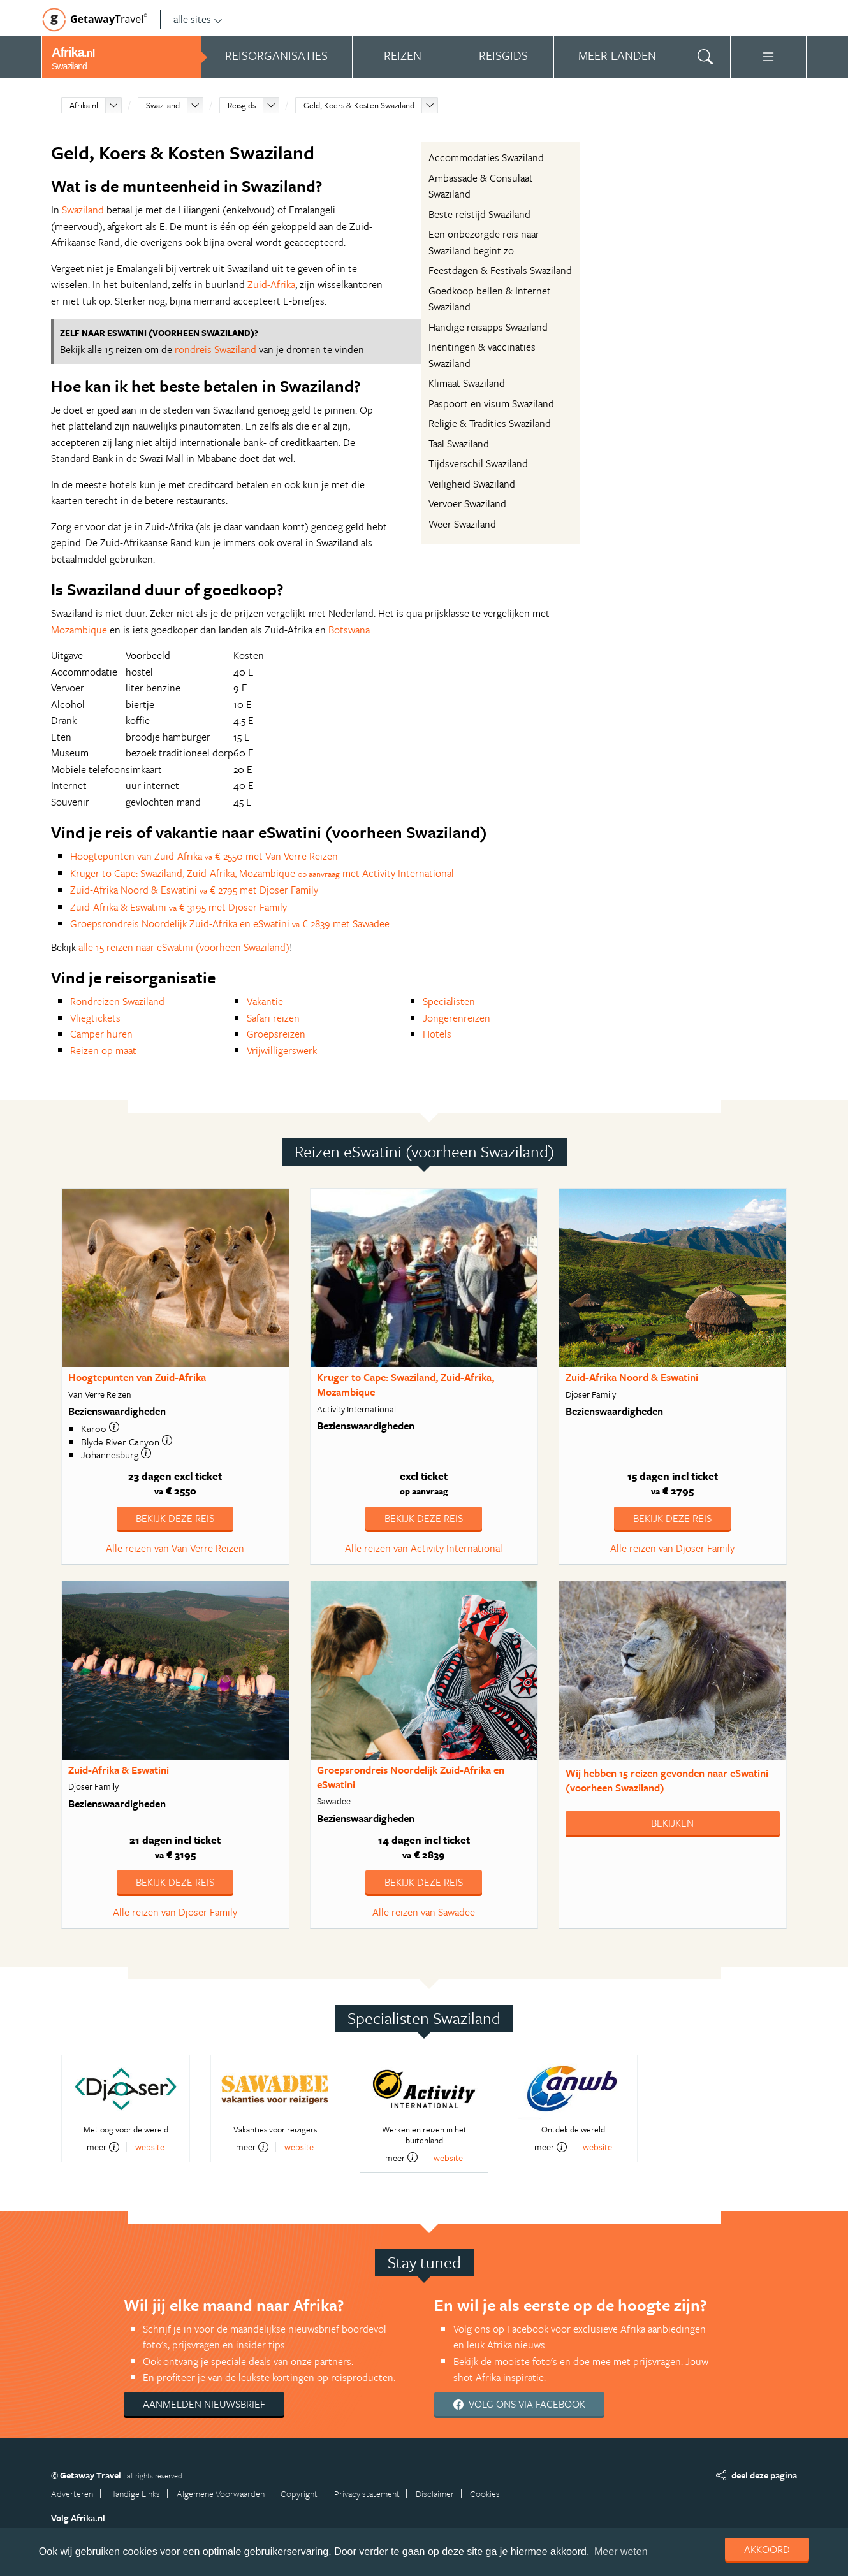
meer (103, 2147)
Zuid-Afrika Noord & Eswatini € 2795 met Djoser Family (194, 889)
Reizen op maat (103, 1050)
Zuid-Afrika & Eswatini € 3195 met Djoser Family (178, 907)
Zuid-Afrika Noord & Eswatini (632, 1377)
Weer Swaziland (462, 524)
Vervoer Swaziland (467, 503)
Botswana (349, 629)
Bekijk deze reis (175, 1518)
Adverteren (72, 2493)
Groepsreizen (276, 1033)
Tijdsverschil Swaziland (478, 463)
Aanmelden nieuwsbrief (204, 2404)
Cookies (485, 2493)
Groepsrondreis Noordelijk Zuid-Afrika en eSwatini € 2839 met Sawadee (230, 923)
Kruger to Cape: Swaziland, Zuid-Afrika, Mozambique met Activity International (262, 873)
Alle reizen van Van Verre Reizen (175, 1548)
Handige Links (134, 2493)
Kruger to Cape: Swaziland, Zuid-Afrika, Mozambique (405, 1385)
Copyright (299, 2493)
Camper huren (101, 1033)
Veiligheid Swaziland (471, 483)
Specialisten (449, 1001)
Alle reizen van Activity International (423, 1548)
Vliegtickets (95, 1017)
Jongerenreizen (456, 1017)
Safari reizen (273, 1017)
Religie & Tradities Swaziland (489, 423)
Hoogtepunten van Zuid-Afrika (137, 1377)
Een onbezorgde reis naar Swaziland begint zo (483, 242)
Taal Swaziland (458, 443)
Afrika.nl (83, 105)
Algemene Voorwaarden (221, 2493)
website (149, 2147)
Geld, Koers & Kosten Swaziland (358, 105)
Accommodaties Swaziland (486, 157)
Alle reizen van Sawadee (423, 1912)
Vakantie (265, 1001)
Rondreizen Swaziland (117, 1001)
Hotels (437, 1033)
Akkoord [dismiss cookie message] (767, 2549)
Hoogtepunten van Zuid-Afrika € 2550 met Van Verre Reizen (204, 856)
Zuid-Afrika (271, 284)
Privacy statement (367, 2493)
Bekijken (672, 1822)
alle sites (198, 19)
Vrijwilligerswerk (282, 1050)
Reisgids (242, 105)
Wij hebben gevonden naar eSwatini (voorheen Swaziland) (667, 1780)
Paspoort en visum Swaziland (491, 403)
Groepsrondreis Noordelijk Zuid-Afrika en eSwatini (410, 1777)
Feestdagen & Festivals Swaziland (500, 270)
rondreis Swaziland (215, 349)
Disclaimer (435, 2493)
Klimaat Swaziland (466, 383)
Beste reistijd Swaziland (479, 214)
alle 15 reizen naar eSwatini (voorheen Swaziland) (183, 947)
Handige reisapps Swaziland (488, 327)
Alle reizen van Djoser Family (672, 1548)
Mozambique (79, 629)
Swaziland (163, 105)
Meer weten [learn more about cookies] (621, 2551)
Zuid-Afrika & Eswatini (118, 1769)
